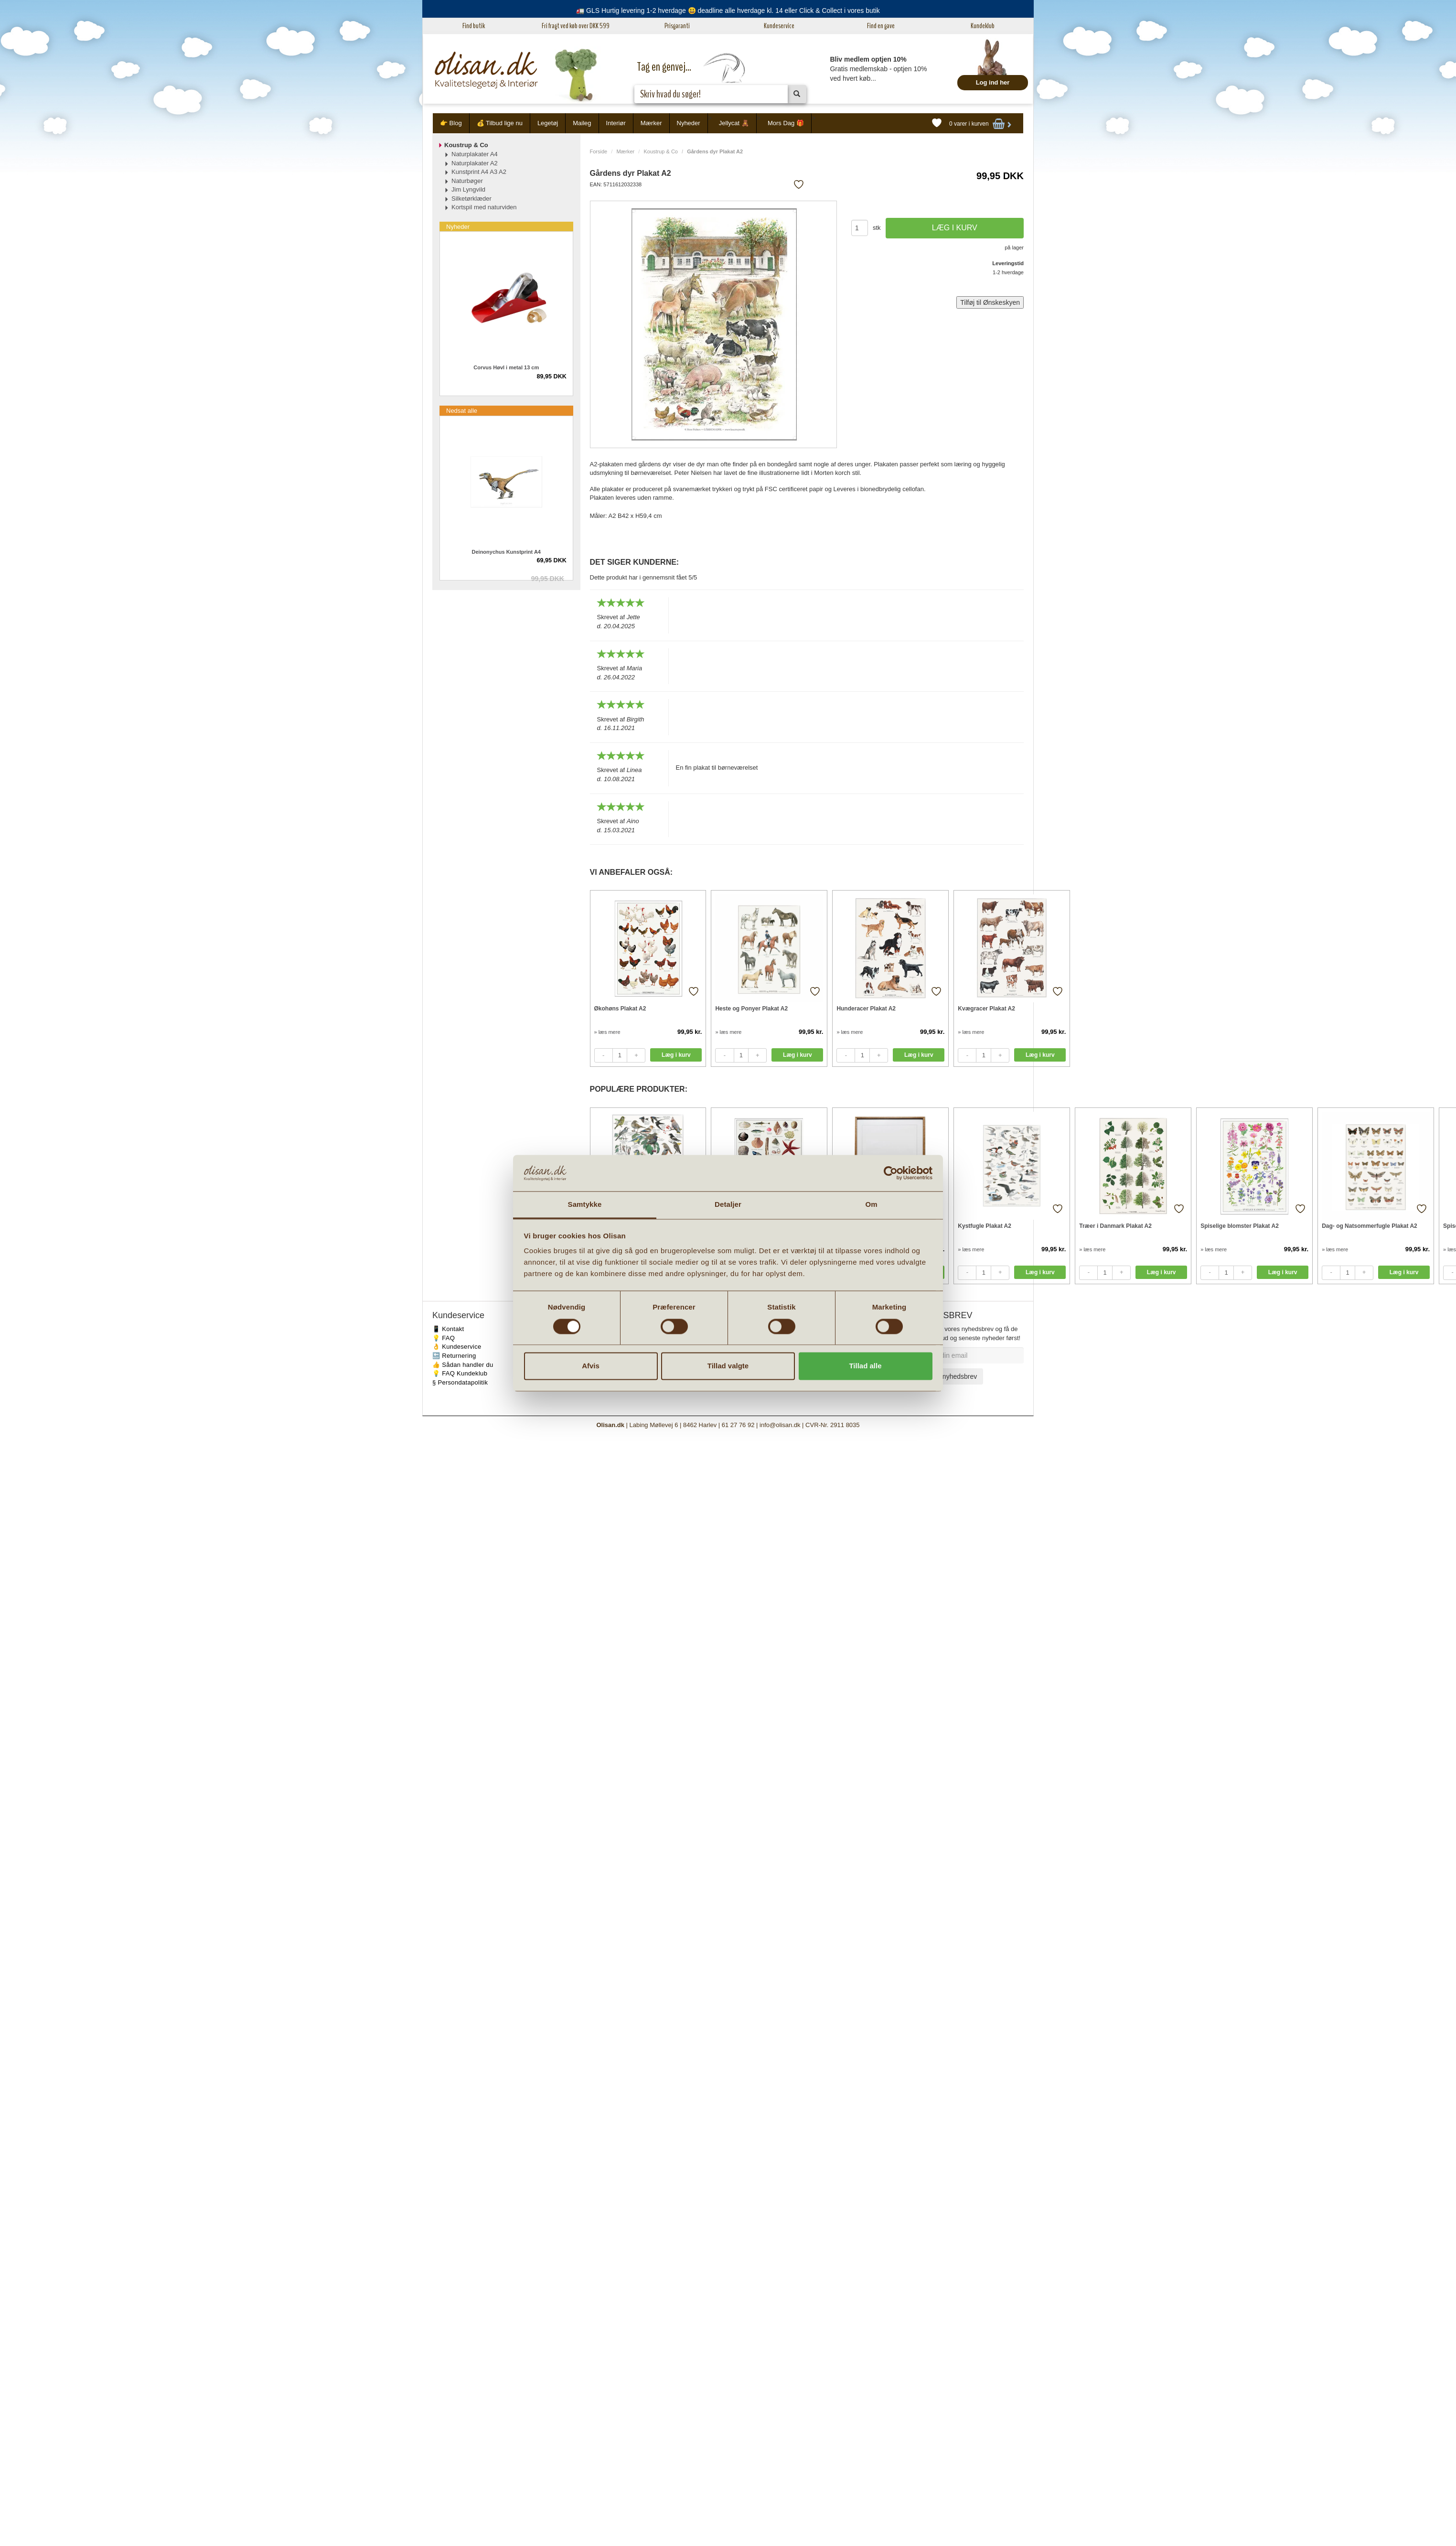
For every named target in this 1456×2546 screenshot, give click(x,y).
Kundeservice (779, 26)
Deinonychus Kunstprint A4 (506, 552)
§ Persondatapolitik (460, 1382)
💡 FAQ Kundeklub (459, 1373)
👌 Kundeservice (457, 1346)
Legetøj (547, 123)
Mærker (651, 123)
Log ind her (993, 82)
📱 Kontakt (448, 1328)
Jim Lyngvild (468, 189)
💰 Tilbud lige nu (500, 123)
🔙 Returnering (454, 1355)
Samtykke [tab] (585, 1205)
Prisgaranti (677, 26)
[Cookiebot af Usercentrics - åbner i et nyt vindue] (890, 1173)
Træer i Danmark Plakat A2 (1115, 1226)
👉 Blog (451, 123)
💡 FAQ (443, 1338)
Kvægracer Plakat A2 (986, 1008)
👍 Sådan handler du (462, 1364)
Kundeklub (983, 26)
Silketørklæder (471, 198)
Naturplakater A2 (474, 163)
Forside (599, 151)
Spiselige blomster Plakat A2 (1239, 1226)
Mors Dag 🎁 (786, 123)
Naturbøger (467, 180)
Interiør (616, 123)
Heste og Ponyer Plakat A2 (751, 1008)
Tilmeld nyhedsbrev (948, 1376)
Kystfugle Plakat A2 (984, 1226)
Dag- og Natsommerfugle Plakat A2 (1369, 1226)
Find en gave (881, 26)
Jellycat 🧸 (734, 123)
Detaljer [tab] (728, 1205)
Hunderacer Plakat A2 (866, 1008)
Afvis (591, 1366)
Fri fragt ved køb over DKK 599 (576, 26)
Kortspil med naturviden (484, 207)
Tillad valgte (728, 1366)
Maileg (582, 123)
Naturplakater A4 (474, 154)
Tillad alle (865, 1366)
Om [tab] (871, 1205)
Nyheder (688, 123)
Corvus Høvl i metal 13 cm (506, 367)
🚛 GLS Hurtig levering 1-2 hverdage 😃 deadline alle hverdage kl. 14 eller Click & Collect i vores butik (728, 10)
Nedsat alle (461, 410)
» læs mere (607, 1032)
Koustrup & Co (660, 151)
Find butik (473, 26)
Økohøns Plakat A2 (620, 1008)
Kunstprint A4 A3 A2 (478, 171)
